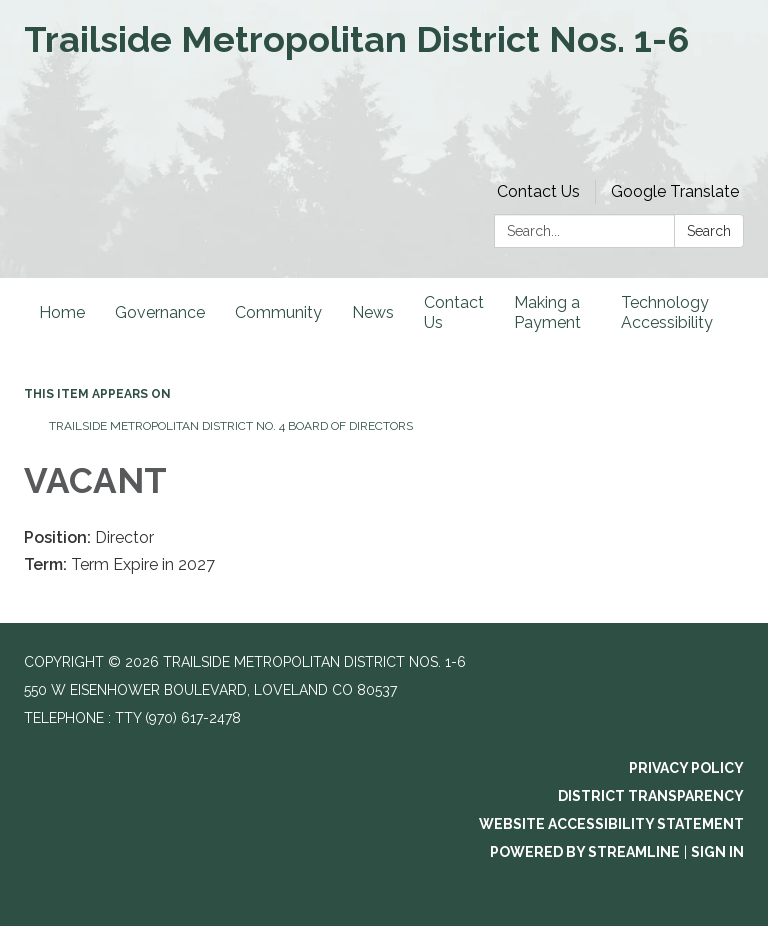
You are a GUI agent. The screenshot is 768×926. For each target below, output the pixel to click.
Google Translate (675, 191)
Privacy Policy (686, 768)
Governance (160, 312)
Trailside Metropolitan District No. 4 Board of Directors (231, 426)
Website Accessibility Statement (611, 824)
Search (709, 231)
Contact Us (538, 191)
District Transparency (651, 796)
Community (278, 312)
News (373, 312)
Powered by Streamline (585, 852)
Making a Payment (547, 312)
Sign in (717, 852)
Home (62, 312)
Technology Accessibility (667, 312)
